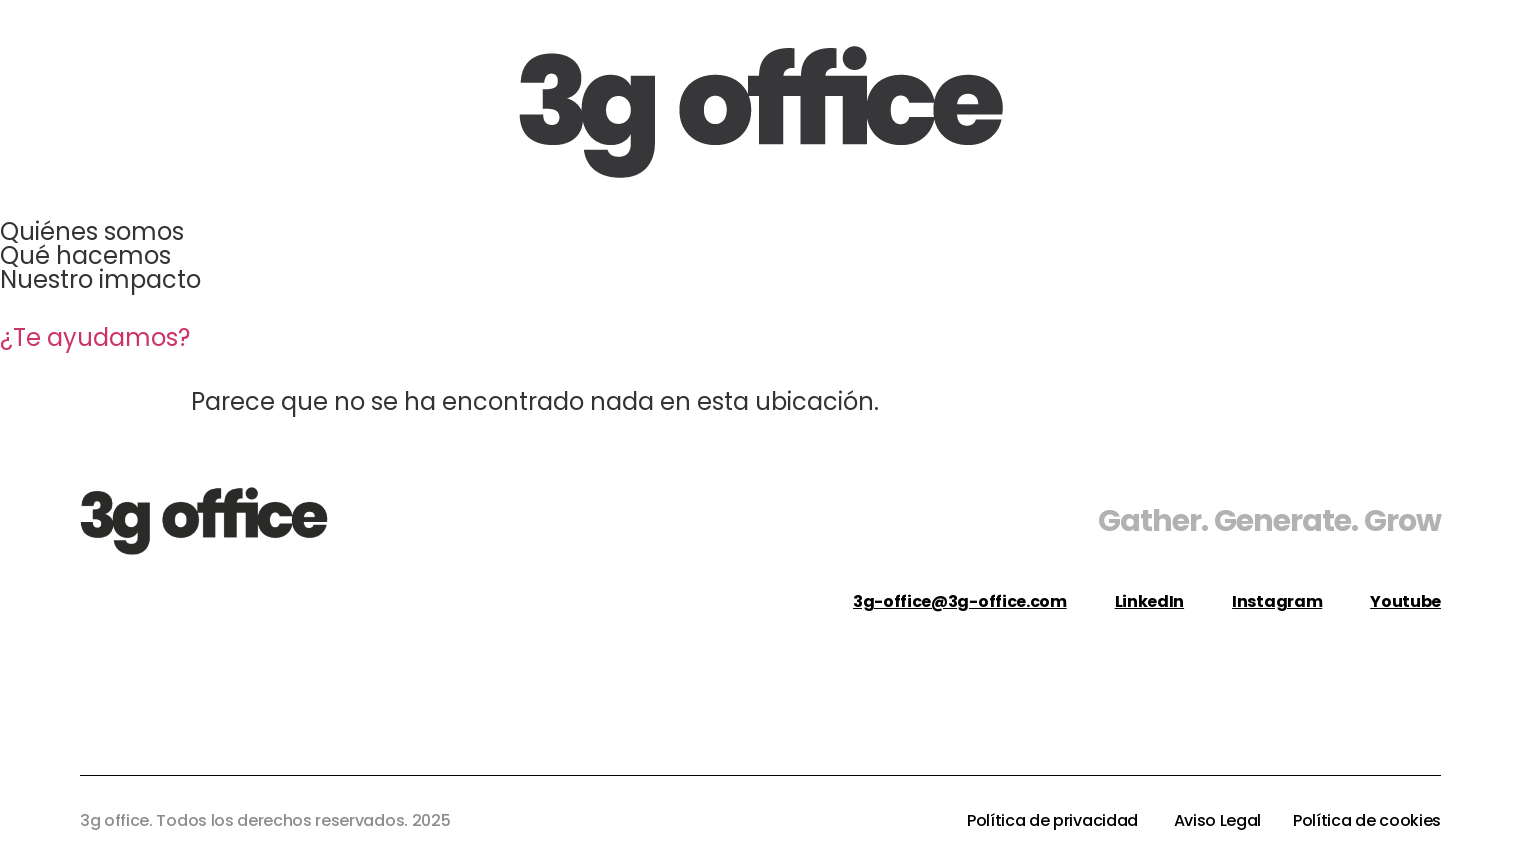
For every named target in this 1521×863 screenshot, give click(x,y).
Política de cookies (1367, 820)
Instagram (1277, 601)
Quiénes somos (92, 231)
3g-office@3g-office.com (960, 601)
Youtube (1405, 601)
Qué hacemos (85, 255)
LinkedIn (1149, 601)
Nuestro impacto (100, 279)
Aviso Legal (1217, 820)
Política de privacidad (1054, 820)
